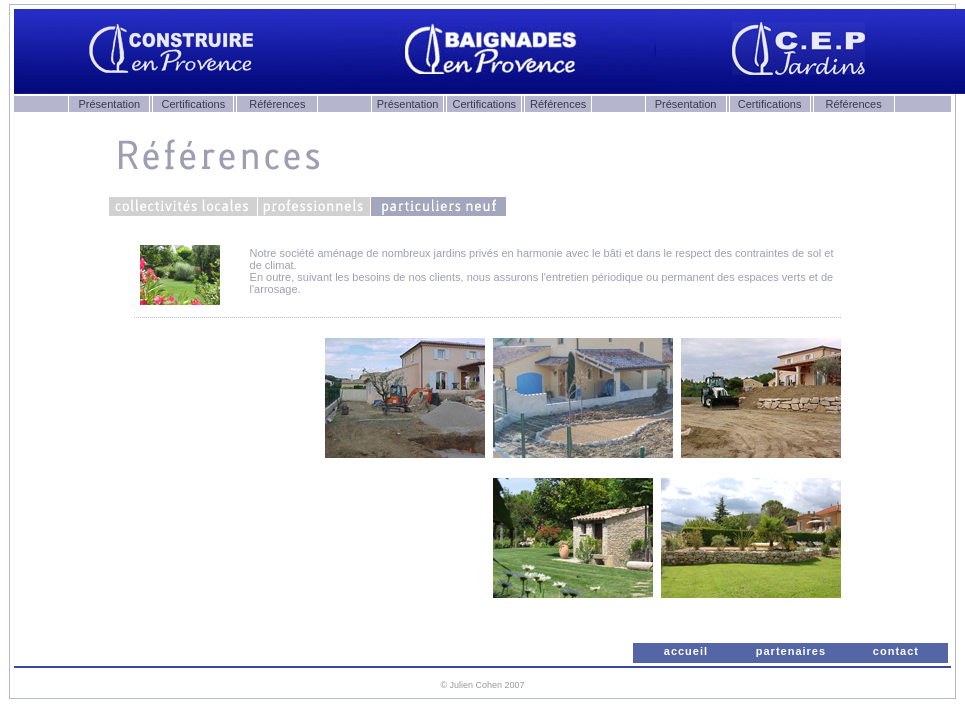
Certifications (194, 104)
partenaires (791, 651)
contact (896, 651)
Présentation (109, 104)
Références (277, 104)
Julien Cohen (476, 685)
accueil (686, 651)
